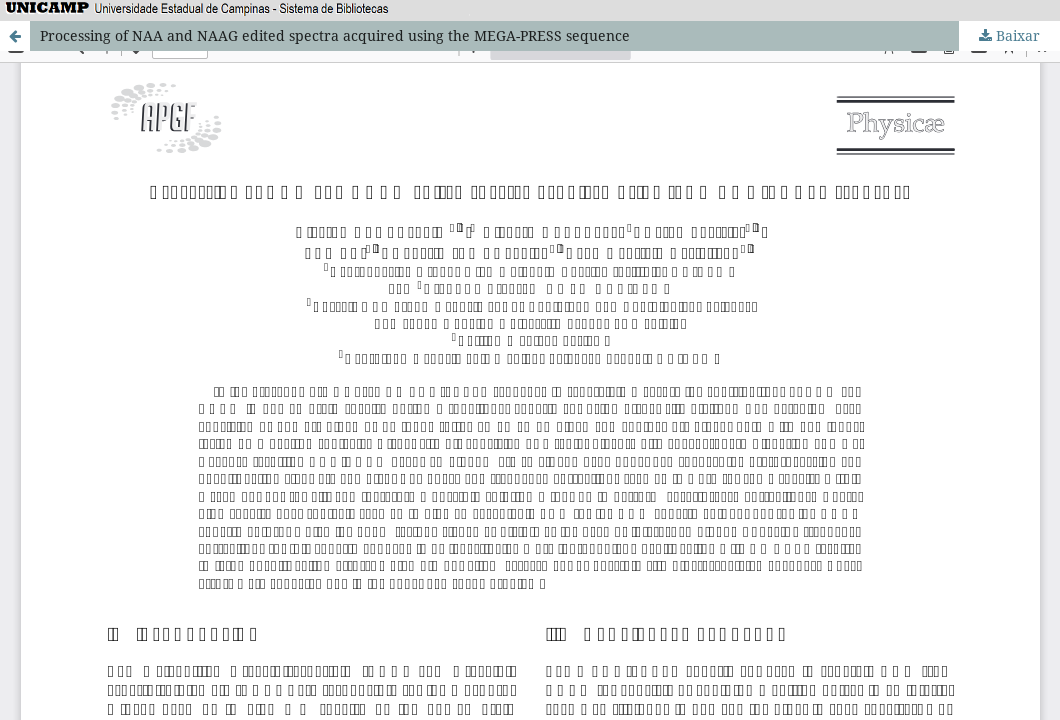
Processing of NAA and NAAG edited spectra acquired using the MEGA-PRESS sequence (335, 35)
